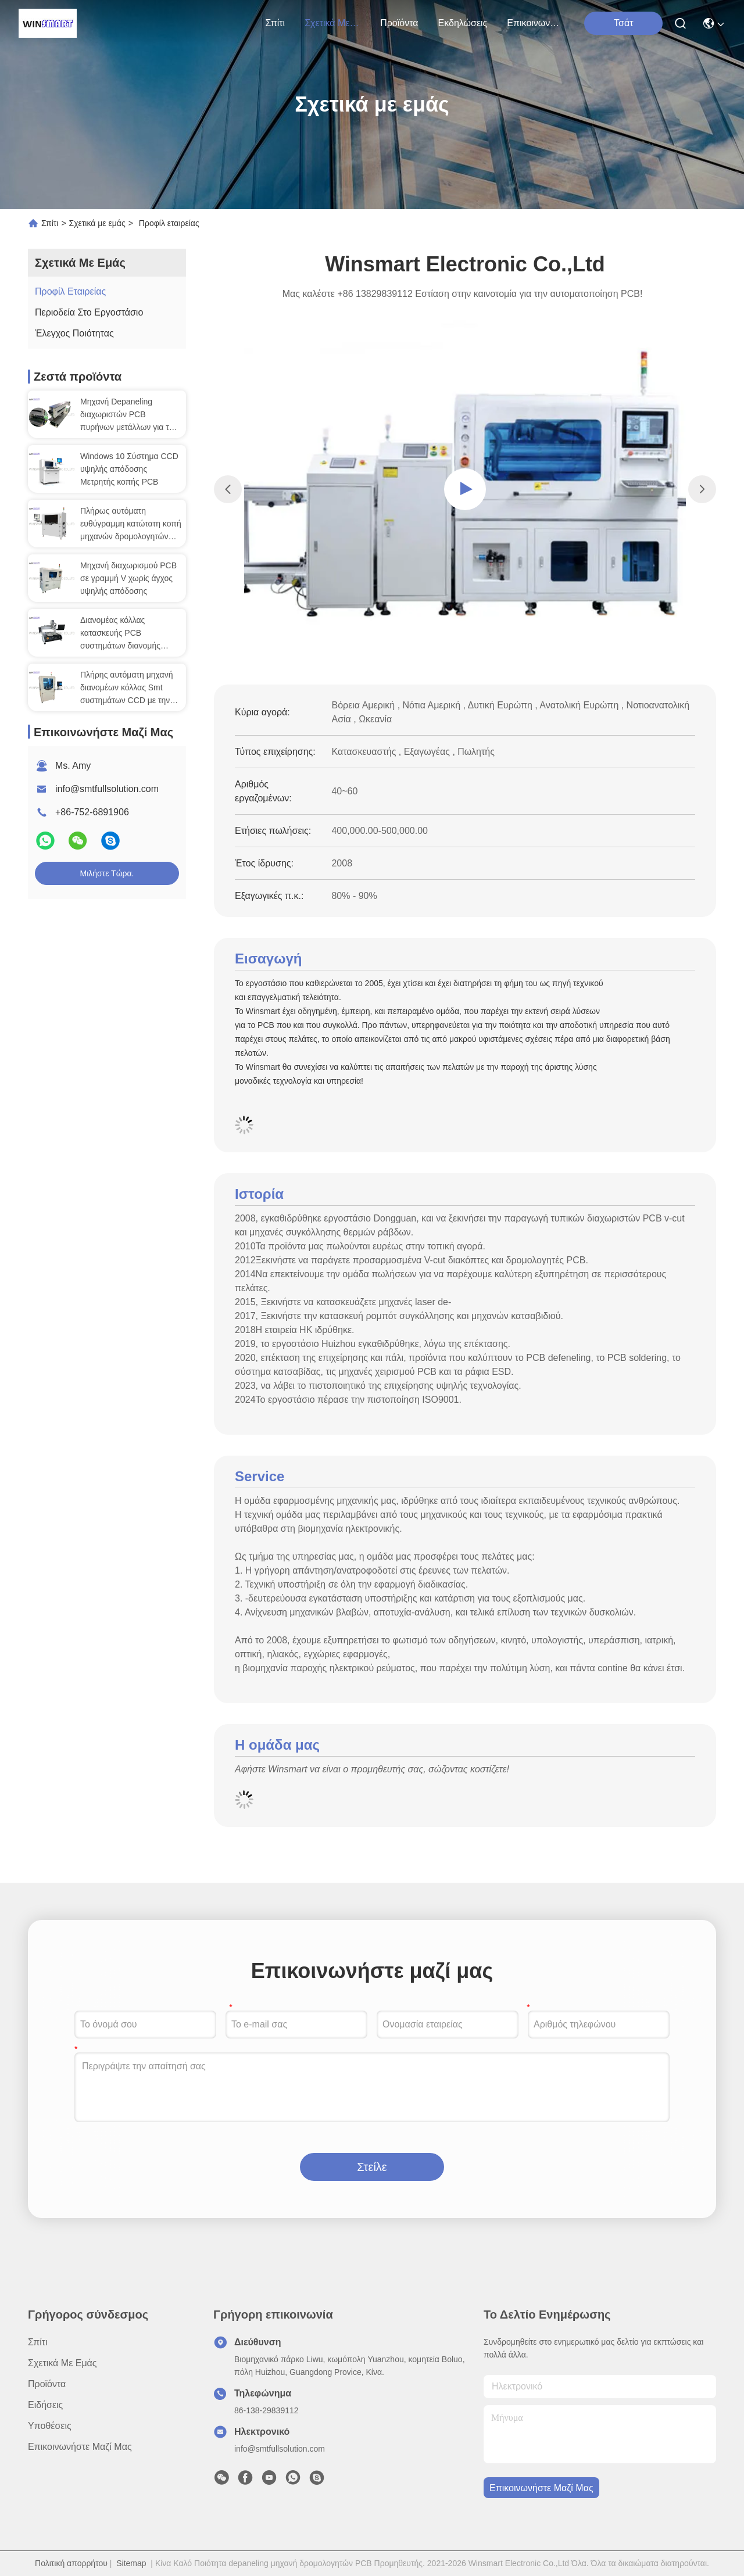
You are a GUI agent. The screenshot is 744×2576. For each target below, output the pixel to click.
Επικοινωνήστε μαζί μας (535, 23)
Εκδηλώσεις (463, 23)
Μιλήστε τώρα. (107, 873)
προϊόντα (399, 23)
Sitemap (131, 2563)
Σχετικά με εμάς (332, 23)
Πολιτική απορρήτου (71, 2563)
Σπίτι (275, 23)
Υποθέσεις (49, 2426)
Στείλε (372, 2167)
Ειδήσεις (45, 2405)
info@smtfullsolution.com (107, 789)
